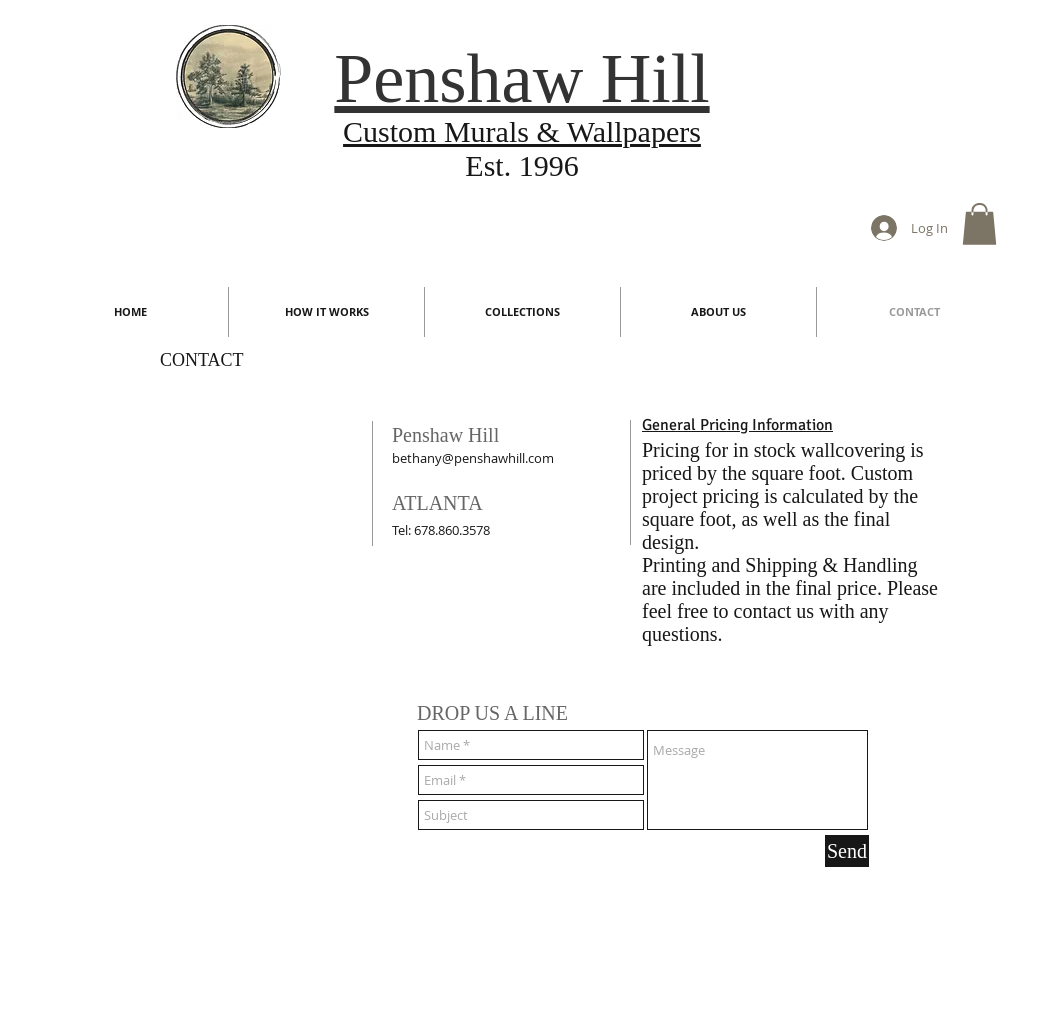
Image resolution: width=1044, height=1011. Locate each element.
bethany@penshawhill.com (473, 458)
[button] (979, 224)
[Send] (847, 851)
